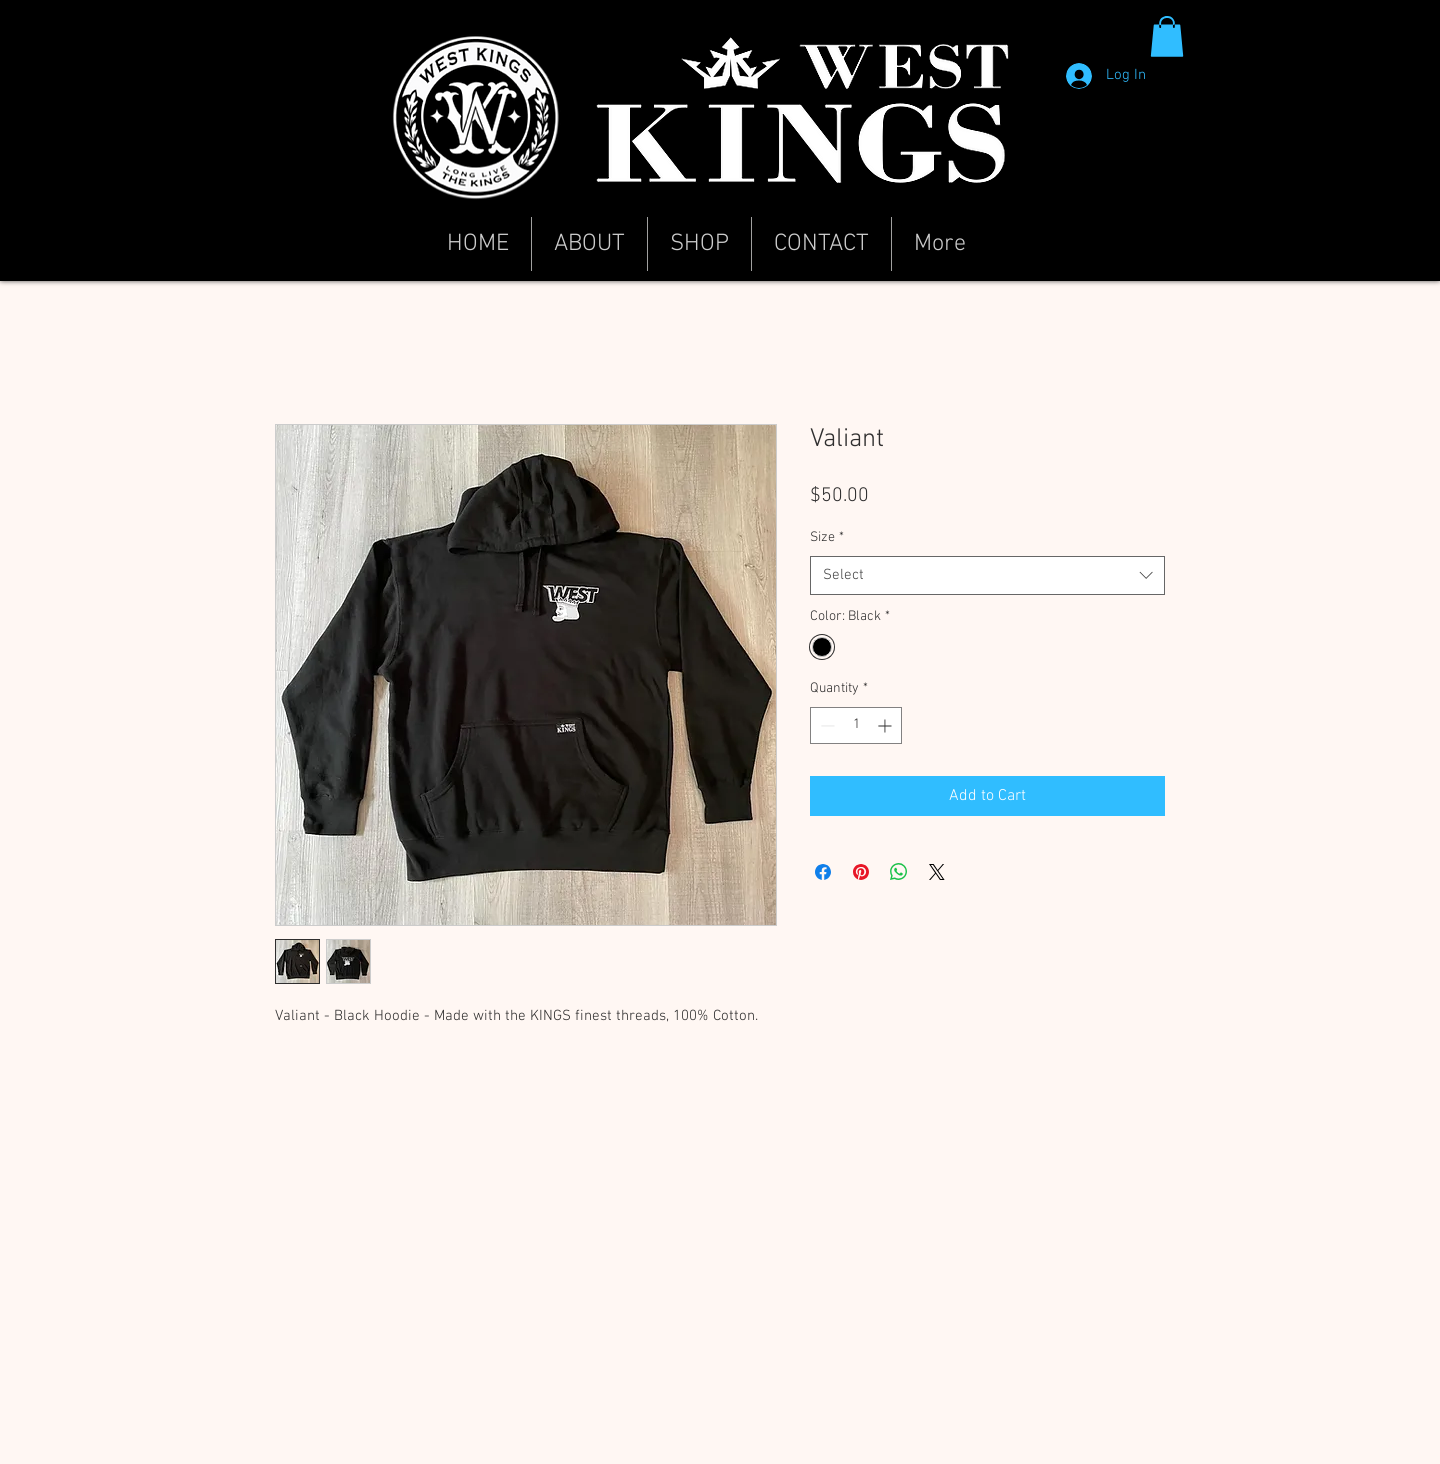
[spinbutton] (856, 725)
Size (827, 537)
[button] (1167, 36)
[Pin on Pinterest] (861, 872)
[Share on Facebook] (823, 872)
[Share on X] (937, 872)
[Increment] (886, 725)
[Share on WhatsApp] (899, 872)
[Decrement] (825, 725)
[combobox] (987, 575)
